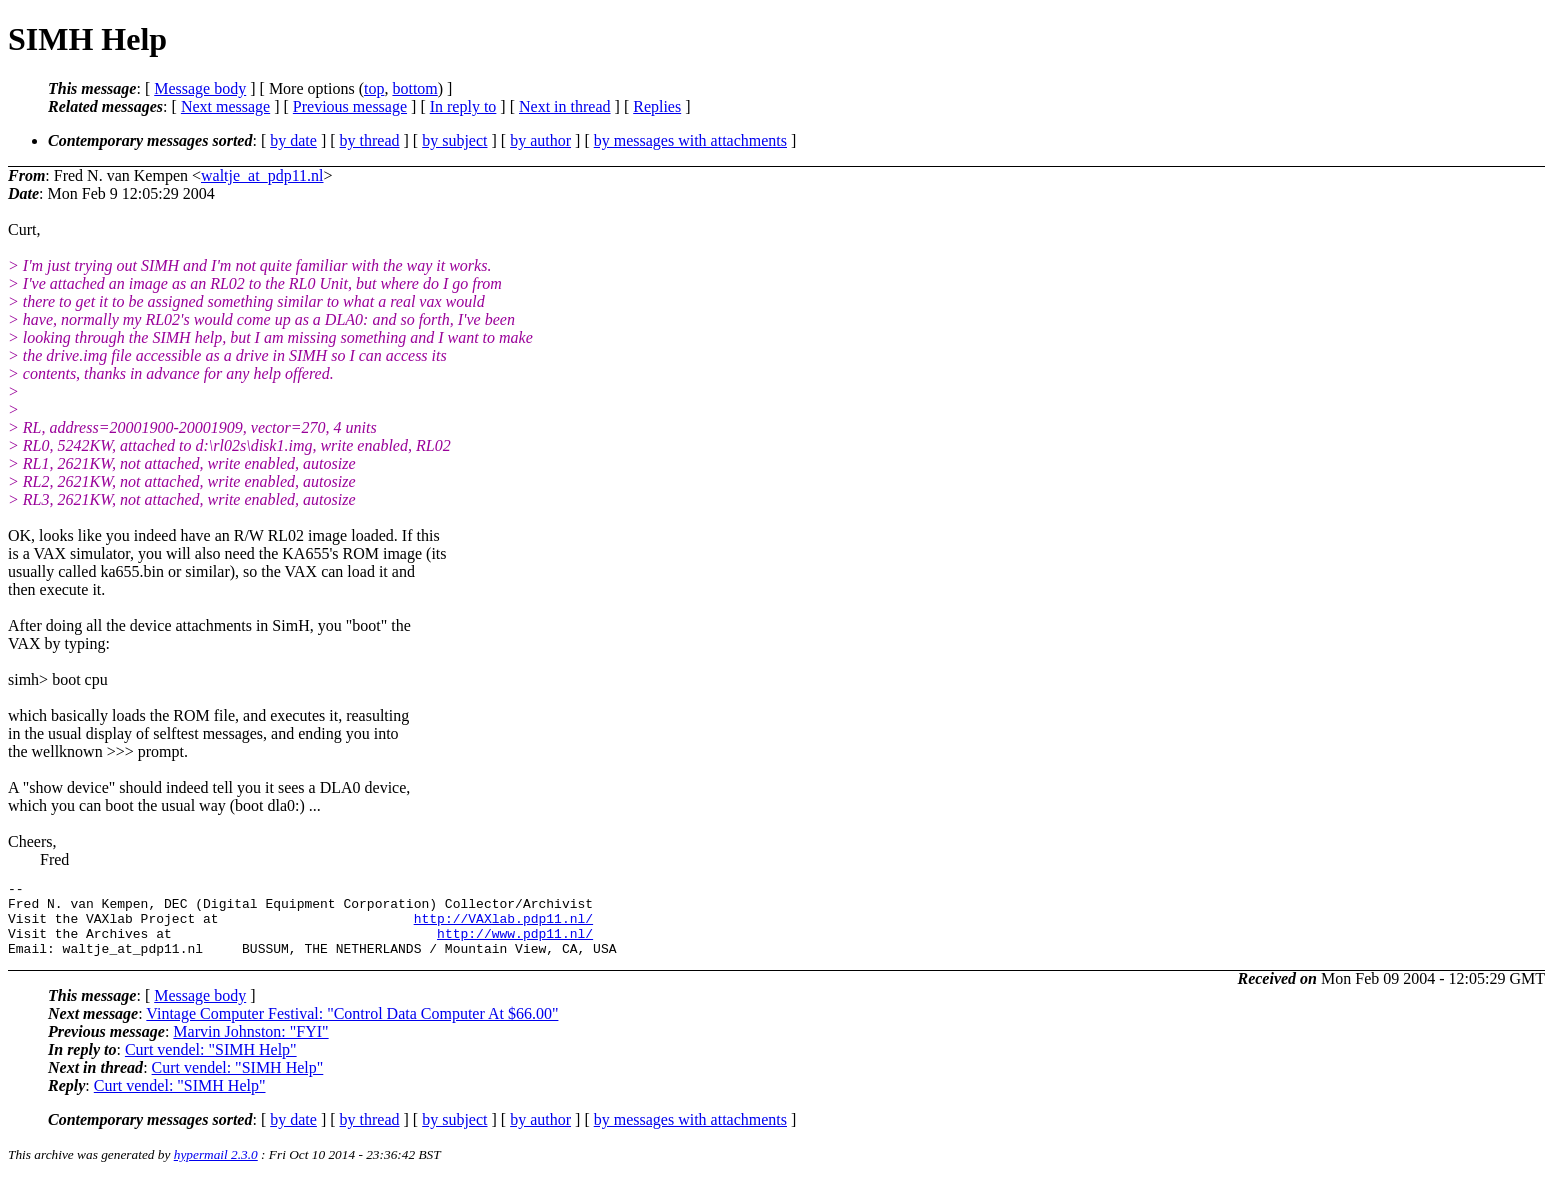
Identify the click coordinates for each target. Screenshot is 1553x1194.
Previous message (350, 106)
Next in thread (565, 106)
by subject (454, 140)
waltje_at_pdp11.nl (262, 175)
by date (293, 140)
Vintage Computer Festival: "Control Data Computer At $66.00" (352, 1028)
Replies (657, 106)
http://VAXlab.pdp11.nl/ (503, 927)
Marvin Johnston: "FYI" (250, 1046)
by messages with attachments (690, 140)
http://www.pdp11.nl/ (515, 945)
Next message (225, 106)
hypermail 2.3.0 (216, 1169)
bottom (414, 88)
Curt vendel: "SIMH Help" (211, 1064)
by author (540, 140)
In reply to (463, 106)
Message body (200, 88)
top (374, 88)
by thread (370, 140)
